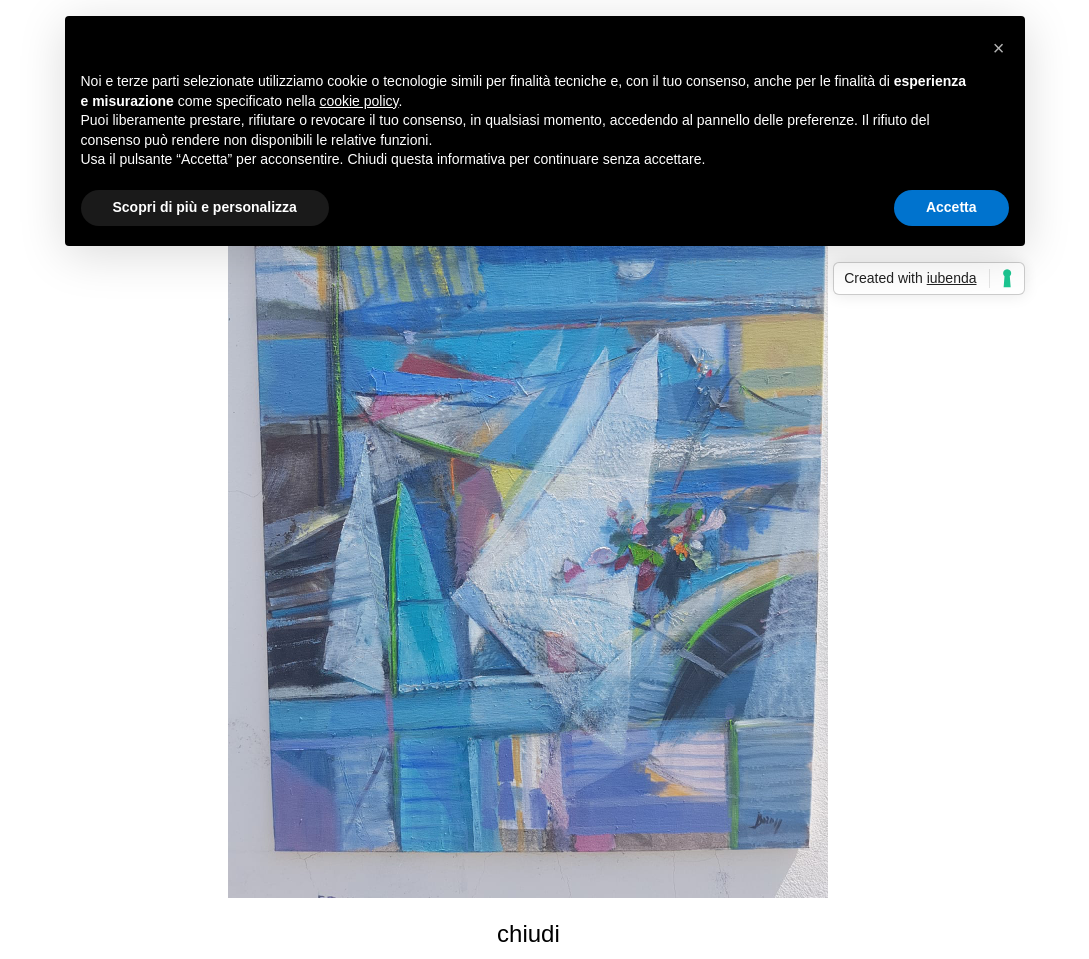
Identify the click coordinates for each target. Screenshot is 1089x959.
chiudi (528, 933)
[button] (999, 48)
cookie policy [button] (358, 101)
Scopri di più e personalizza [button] (205, 207)
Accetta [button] (951, 207)
